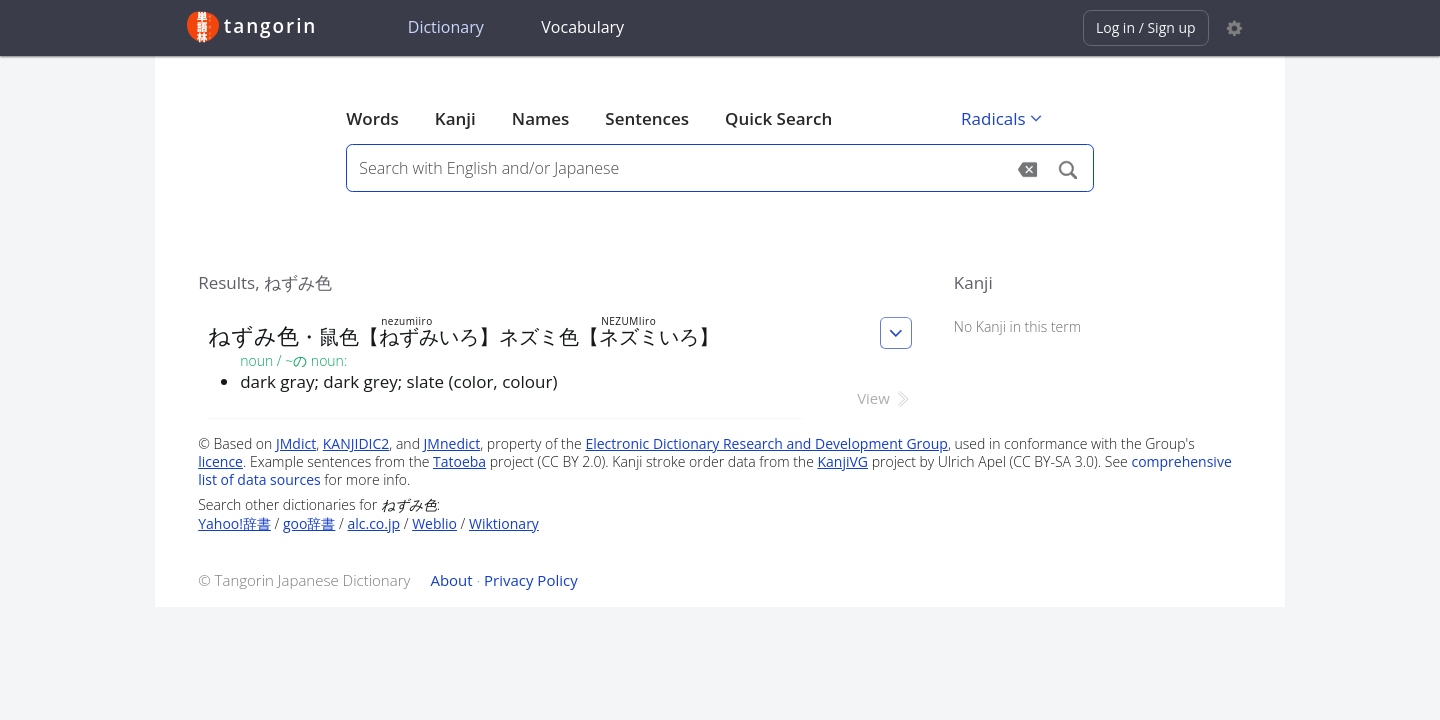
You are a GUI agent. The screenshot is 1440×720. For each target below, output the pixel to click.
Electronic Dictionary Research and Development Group (766, 443)
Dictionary (446, 27)
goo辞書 (309, 523)
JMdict (296, 443)
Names (540, 118)
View (884, 398)
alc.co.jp (373, 523)
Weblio (434, 523)
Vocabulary (582, 27)
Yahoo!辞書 (234, 523)
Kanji (455, 118)
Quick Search (778, 118)
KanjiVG (842, 461)
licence (220, 461)
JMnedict (452, 443)
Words (372, 118)
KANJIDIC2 (356, 443)
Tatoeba (459, 461)
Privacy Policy (531, 580)
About (451, 580)
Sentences (647, 118)
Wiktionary (504, 523)
